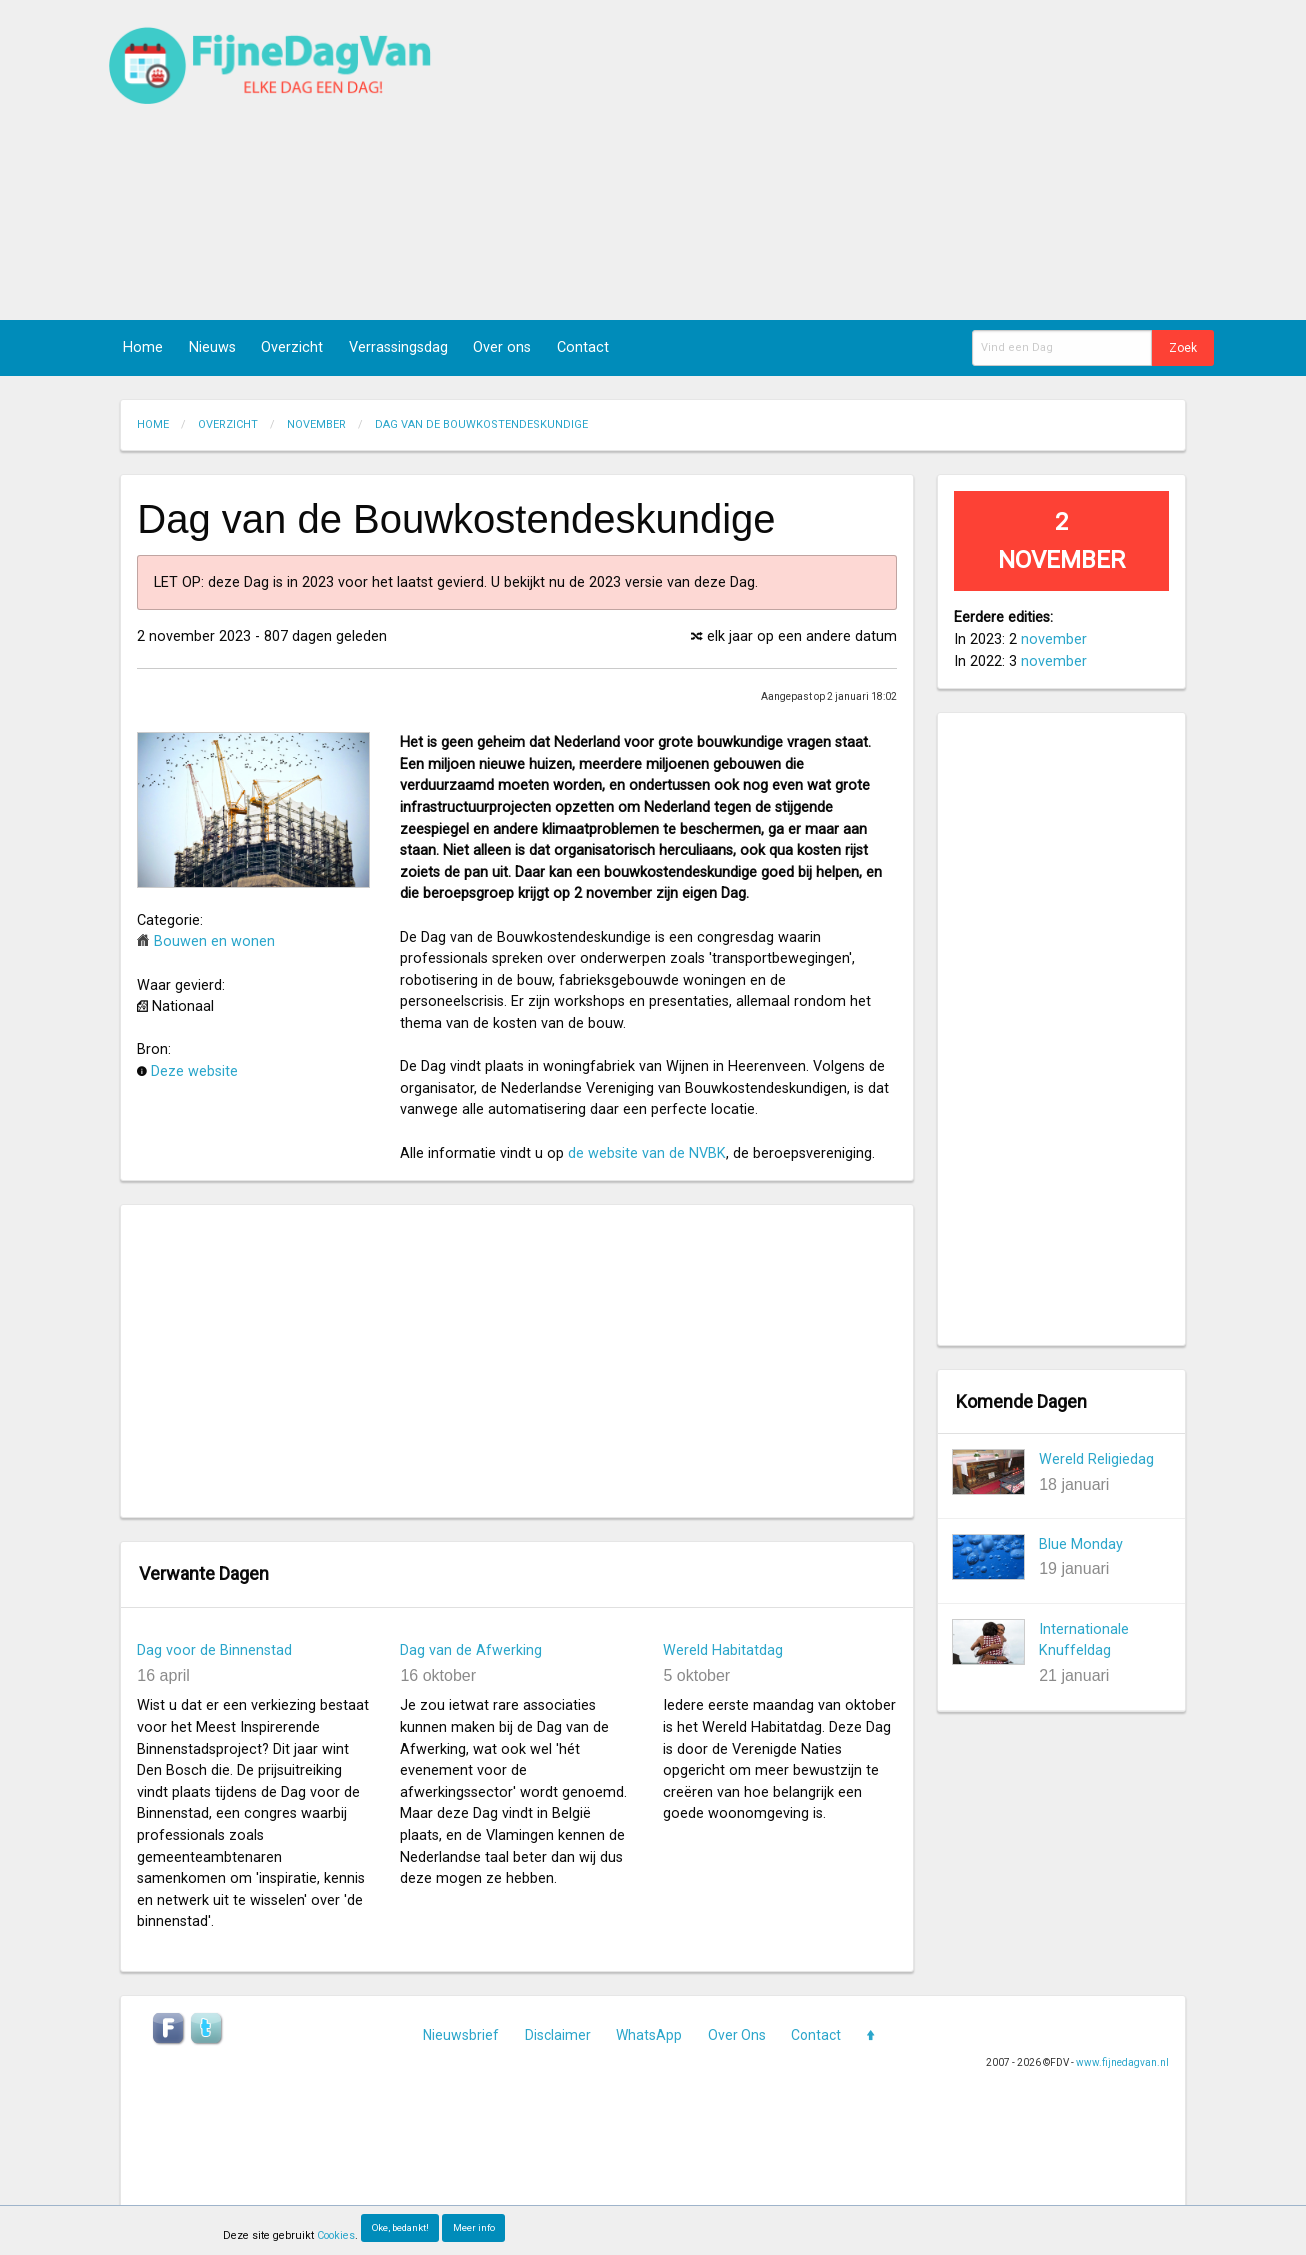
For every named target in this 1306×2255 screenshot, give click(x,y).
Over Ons (737, 2035)
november (1054, 639)
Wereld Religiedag (1096, 1459)
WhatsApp (649, 2035)
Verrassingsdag (398, 347)
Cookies (336, 2235)
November (316, 424)
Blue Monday (1081, 1544)
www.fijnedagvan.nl (1122, 2062)
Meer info (474, 2227)
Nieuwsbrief (461, 2035)
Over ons (502, 347)
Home (143, 347)
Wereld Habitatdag (723, 1650)
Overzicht (292, 347)
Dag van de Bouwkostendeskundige (481, 424)
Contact (583, 347)
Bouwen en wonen (214, 941)
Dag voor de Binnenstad (214, 1650)
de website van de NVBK (647, 1153)
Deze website (194, 1071)
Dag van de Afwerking (471, 1650)
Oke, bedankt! (400, 2227)
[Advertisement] (886, 160)
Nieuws (212, 347)
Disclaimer (558, 2035)
